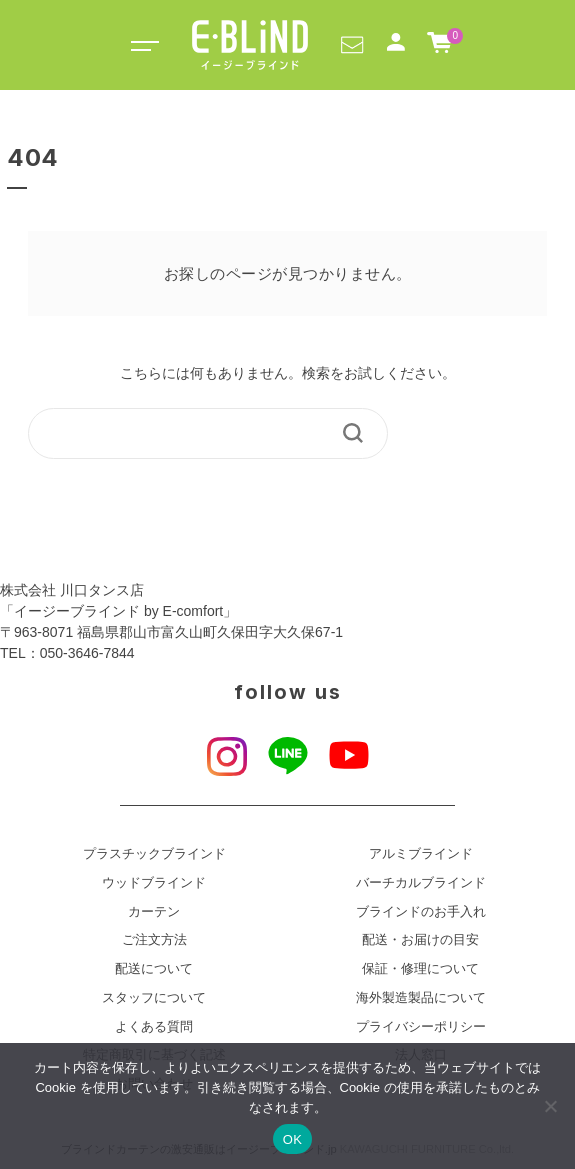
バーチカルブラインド (421, 883)
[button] (352, 44)
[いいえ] (550, 1106)
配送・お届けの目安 (420, 940)
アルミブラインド (421, 854)
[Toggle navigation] (142, 45)
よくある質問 (154, 1027)
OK (292, 1139)
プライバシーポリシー (421, 1027)
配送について (154, 969)
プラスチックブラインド (154, 854)
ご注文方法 (154, 940)
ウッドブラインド (154, 883)
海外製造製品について (421, 998)
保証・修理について (420, 969)
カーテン (154, 912)
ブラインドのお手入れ (421, 912)
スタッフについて (154, 998)
